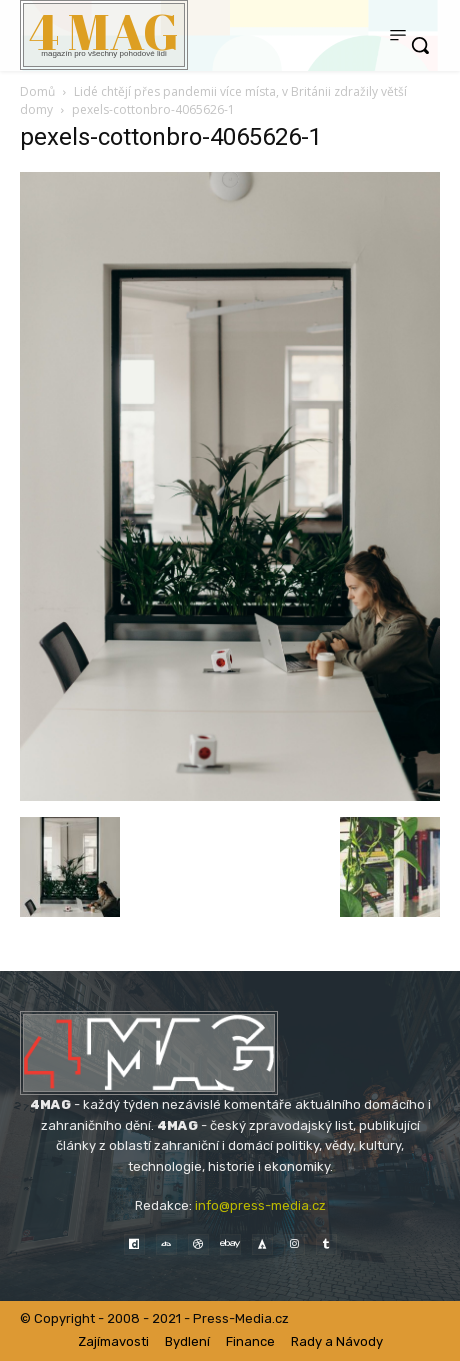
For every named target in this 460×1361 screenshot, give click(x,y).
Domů (37, 91)
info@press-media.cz (260, 1205)
